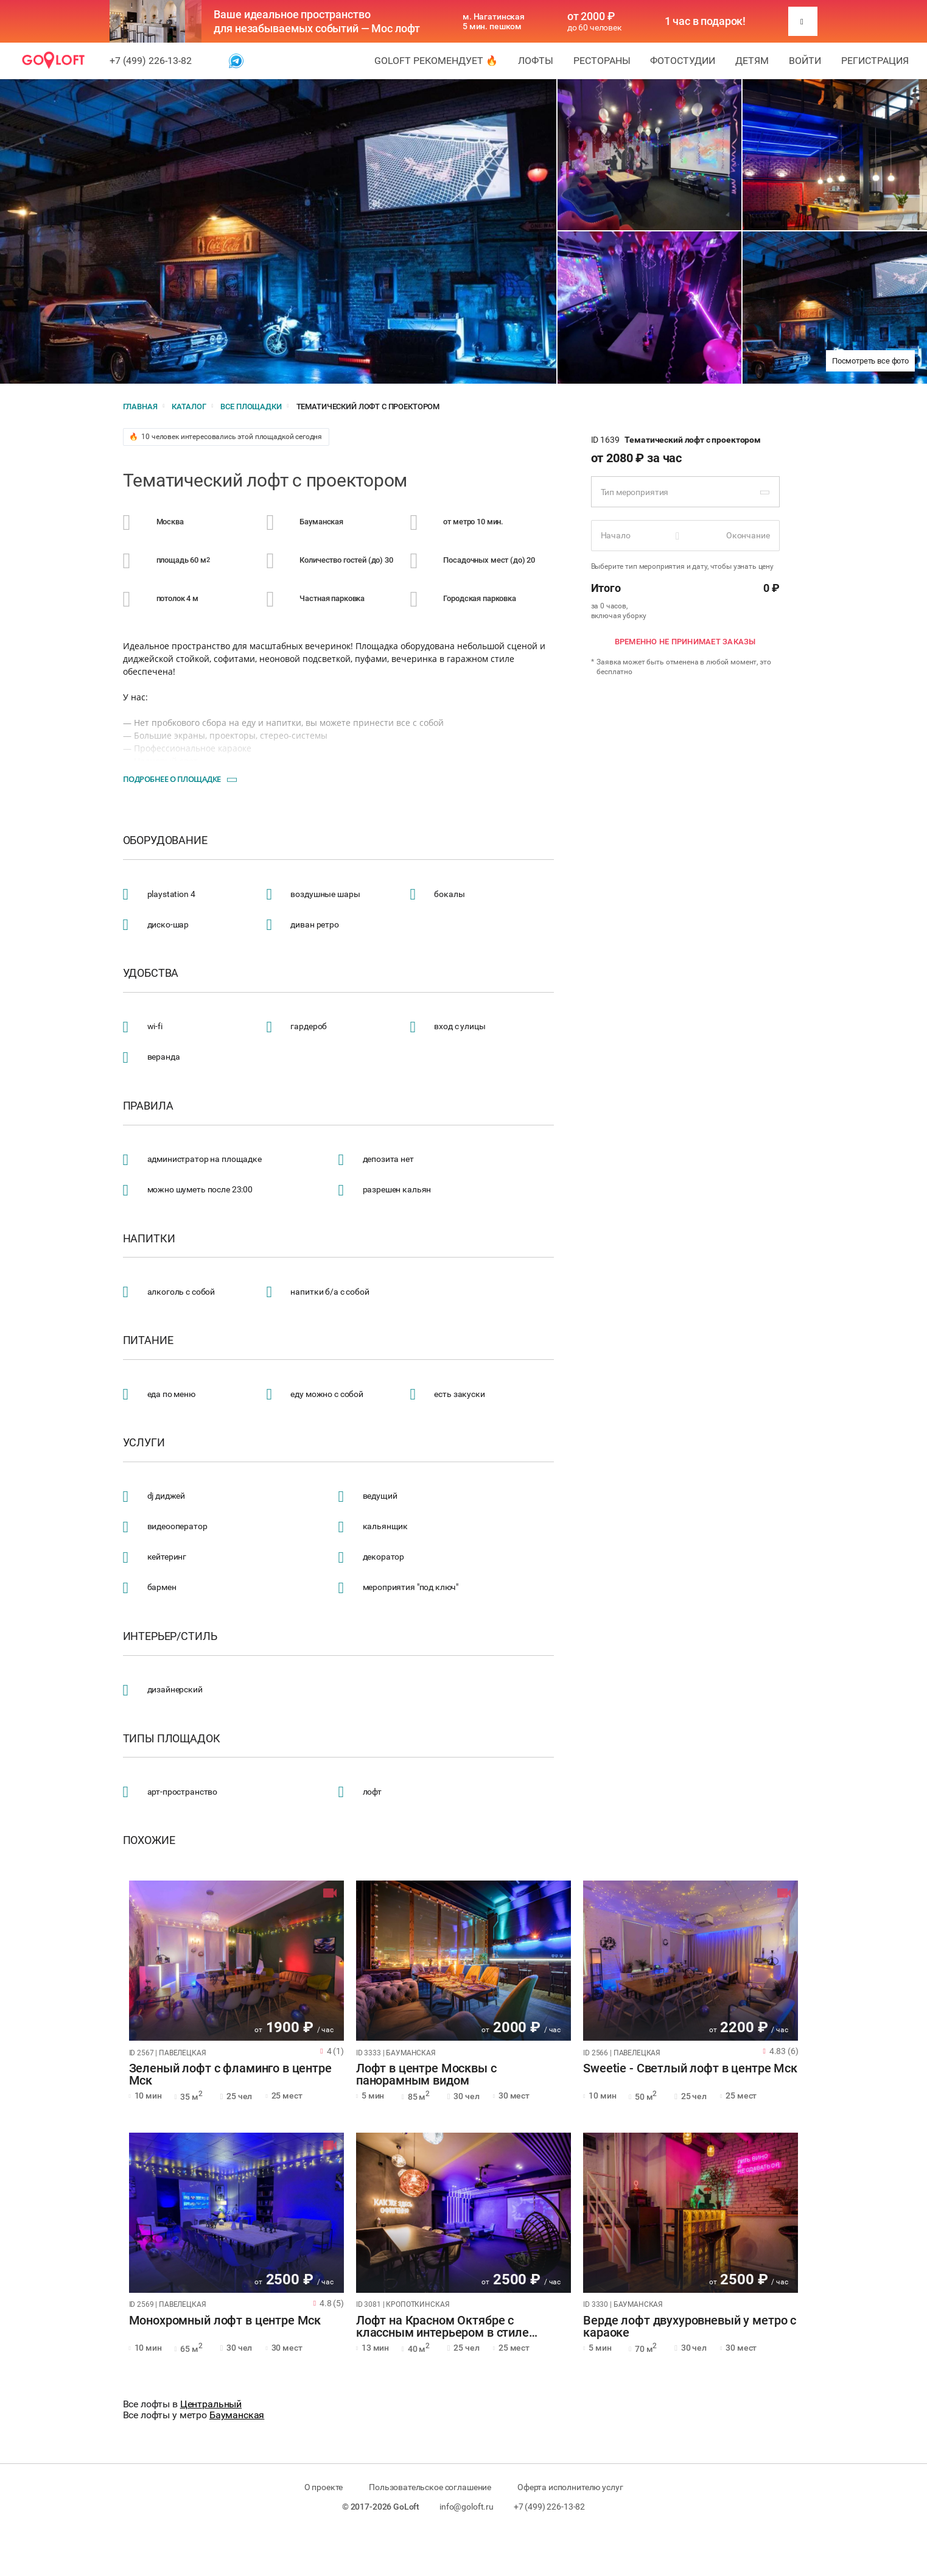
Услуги (144, 1443)
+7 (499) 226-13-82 (151, 60)
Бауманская (237, 2415)
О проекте (323, 2487)
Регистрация (875, 60)
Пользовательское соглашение (430, 2487)
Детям (752, 60)
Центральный (211, 2404)
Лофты (535, 60)
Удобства (151, 973)
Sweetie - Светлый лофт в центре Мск (690, 2068)
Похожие (149, 1840)
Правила (148, 1106)
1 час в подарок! (705, 21)
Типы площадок (171, 1739)
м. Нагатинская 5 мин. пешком (494, 21)
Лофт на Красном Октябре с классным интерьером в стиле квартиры (442, 2327)
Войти (805, 60)
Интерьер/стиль (170, 1636)
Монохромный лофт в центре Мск (225, 2321)
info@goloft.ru (466, 2506)
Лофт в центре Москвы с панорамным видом (426, 2075)
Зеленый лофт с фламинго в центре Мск (230, 2075)
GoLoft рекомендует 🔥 (436, 60)
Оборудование (165, 840)
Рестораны (602, 60)
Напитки (149, 1239)
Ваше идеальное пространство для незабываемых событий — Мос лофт (317, 21)
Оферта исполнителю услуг (570, 2487)
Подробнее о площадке (172, 778)
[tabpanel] (236, 1961)
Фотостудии (682, 60)
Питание (148, 1340)
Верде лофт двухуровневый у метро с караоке (689, 2327)
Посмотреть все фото (870, 360)
